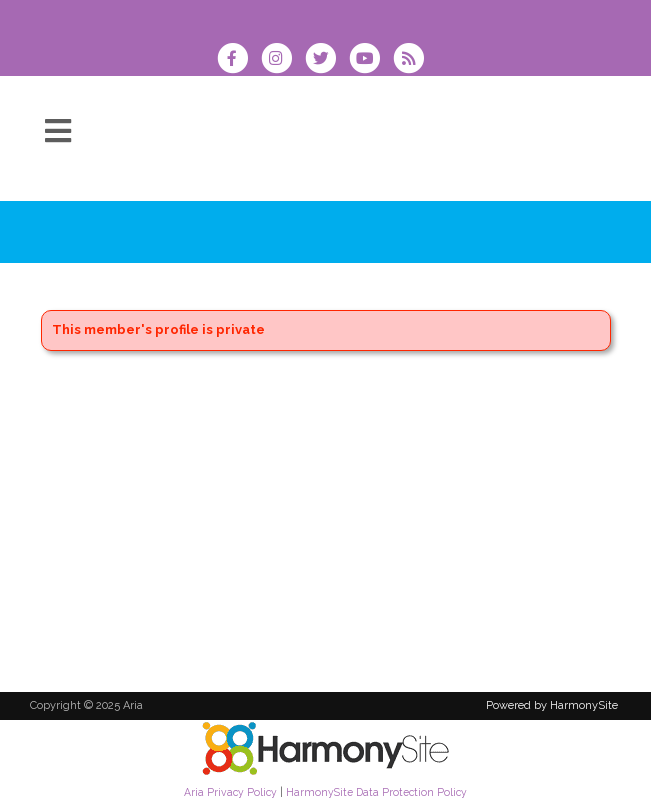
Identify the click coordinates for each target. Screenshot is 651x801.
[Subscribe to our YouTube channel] (371, 60)
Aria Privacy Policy (230, 792)
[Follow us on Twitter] (327, 60)
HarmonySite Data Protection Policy (376, 792)
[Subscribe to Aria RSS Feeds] (413, 60)
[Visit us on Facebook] (239, 60)
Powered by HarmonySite (552, 705)
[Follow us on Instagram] (283, 60)
